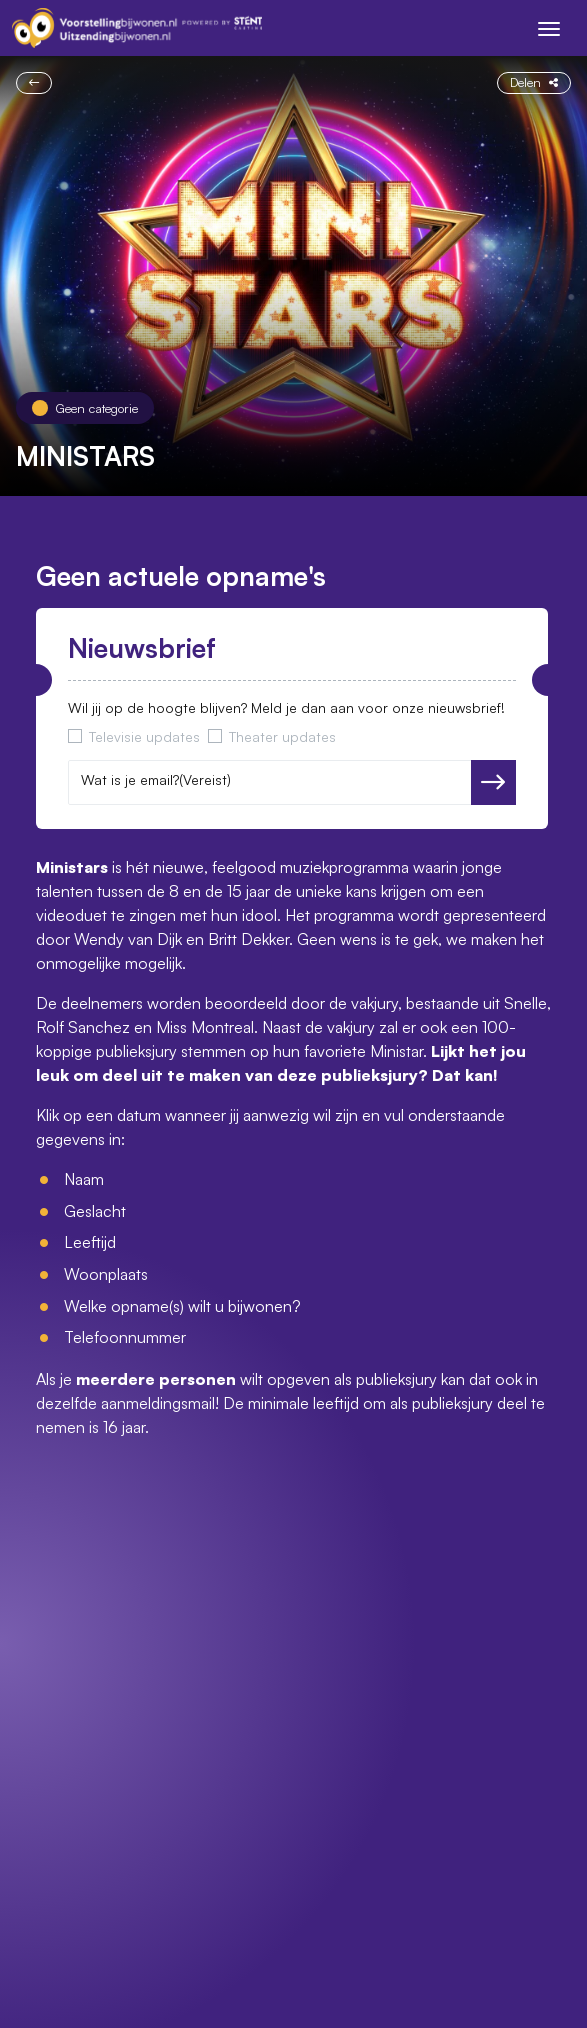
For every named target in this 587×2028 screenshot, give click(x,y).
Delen (534, 82)
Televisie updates (144, 736)
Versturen (493, 782)
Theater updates (282, 736)
